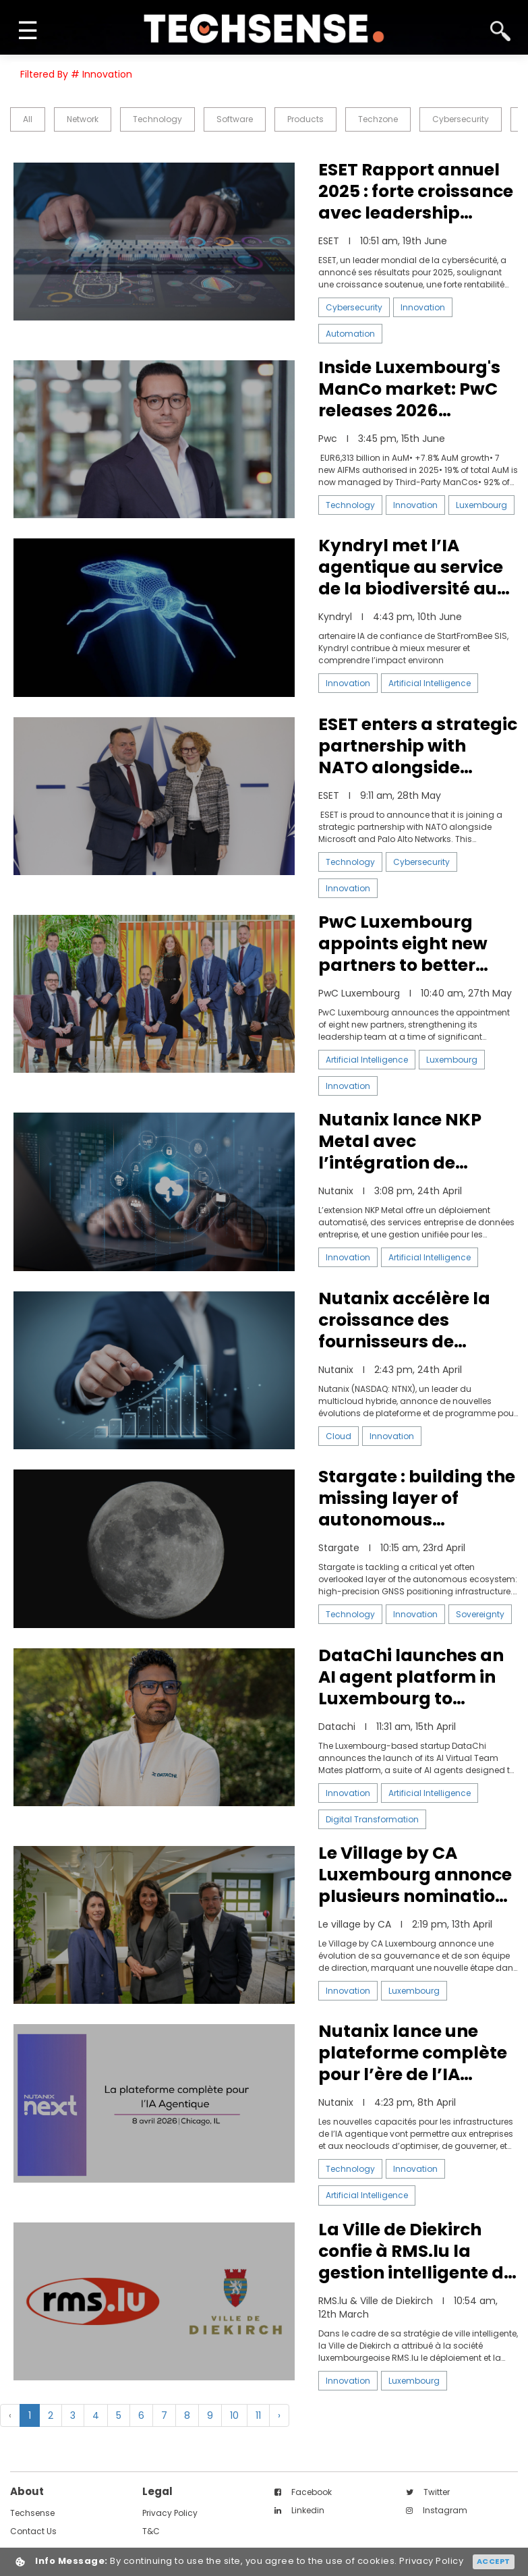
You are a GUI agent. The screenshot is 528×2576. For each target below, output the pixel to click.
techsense (32, 2513)
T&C (151, 2531)
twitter (428, 2492)
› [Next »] (279, 2415)
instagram (436, 2510)
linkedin (299, 2510)
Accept (493, 2561)
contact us (33, 2531)
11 (258, 2415)
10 (234, 2415)
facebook (303, 2492)
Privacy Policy (170, 2513)
